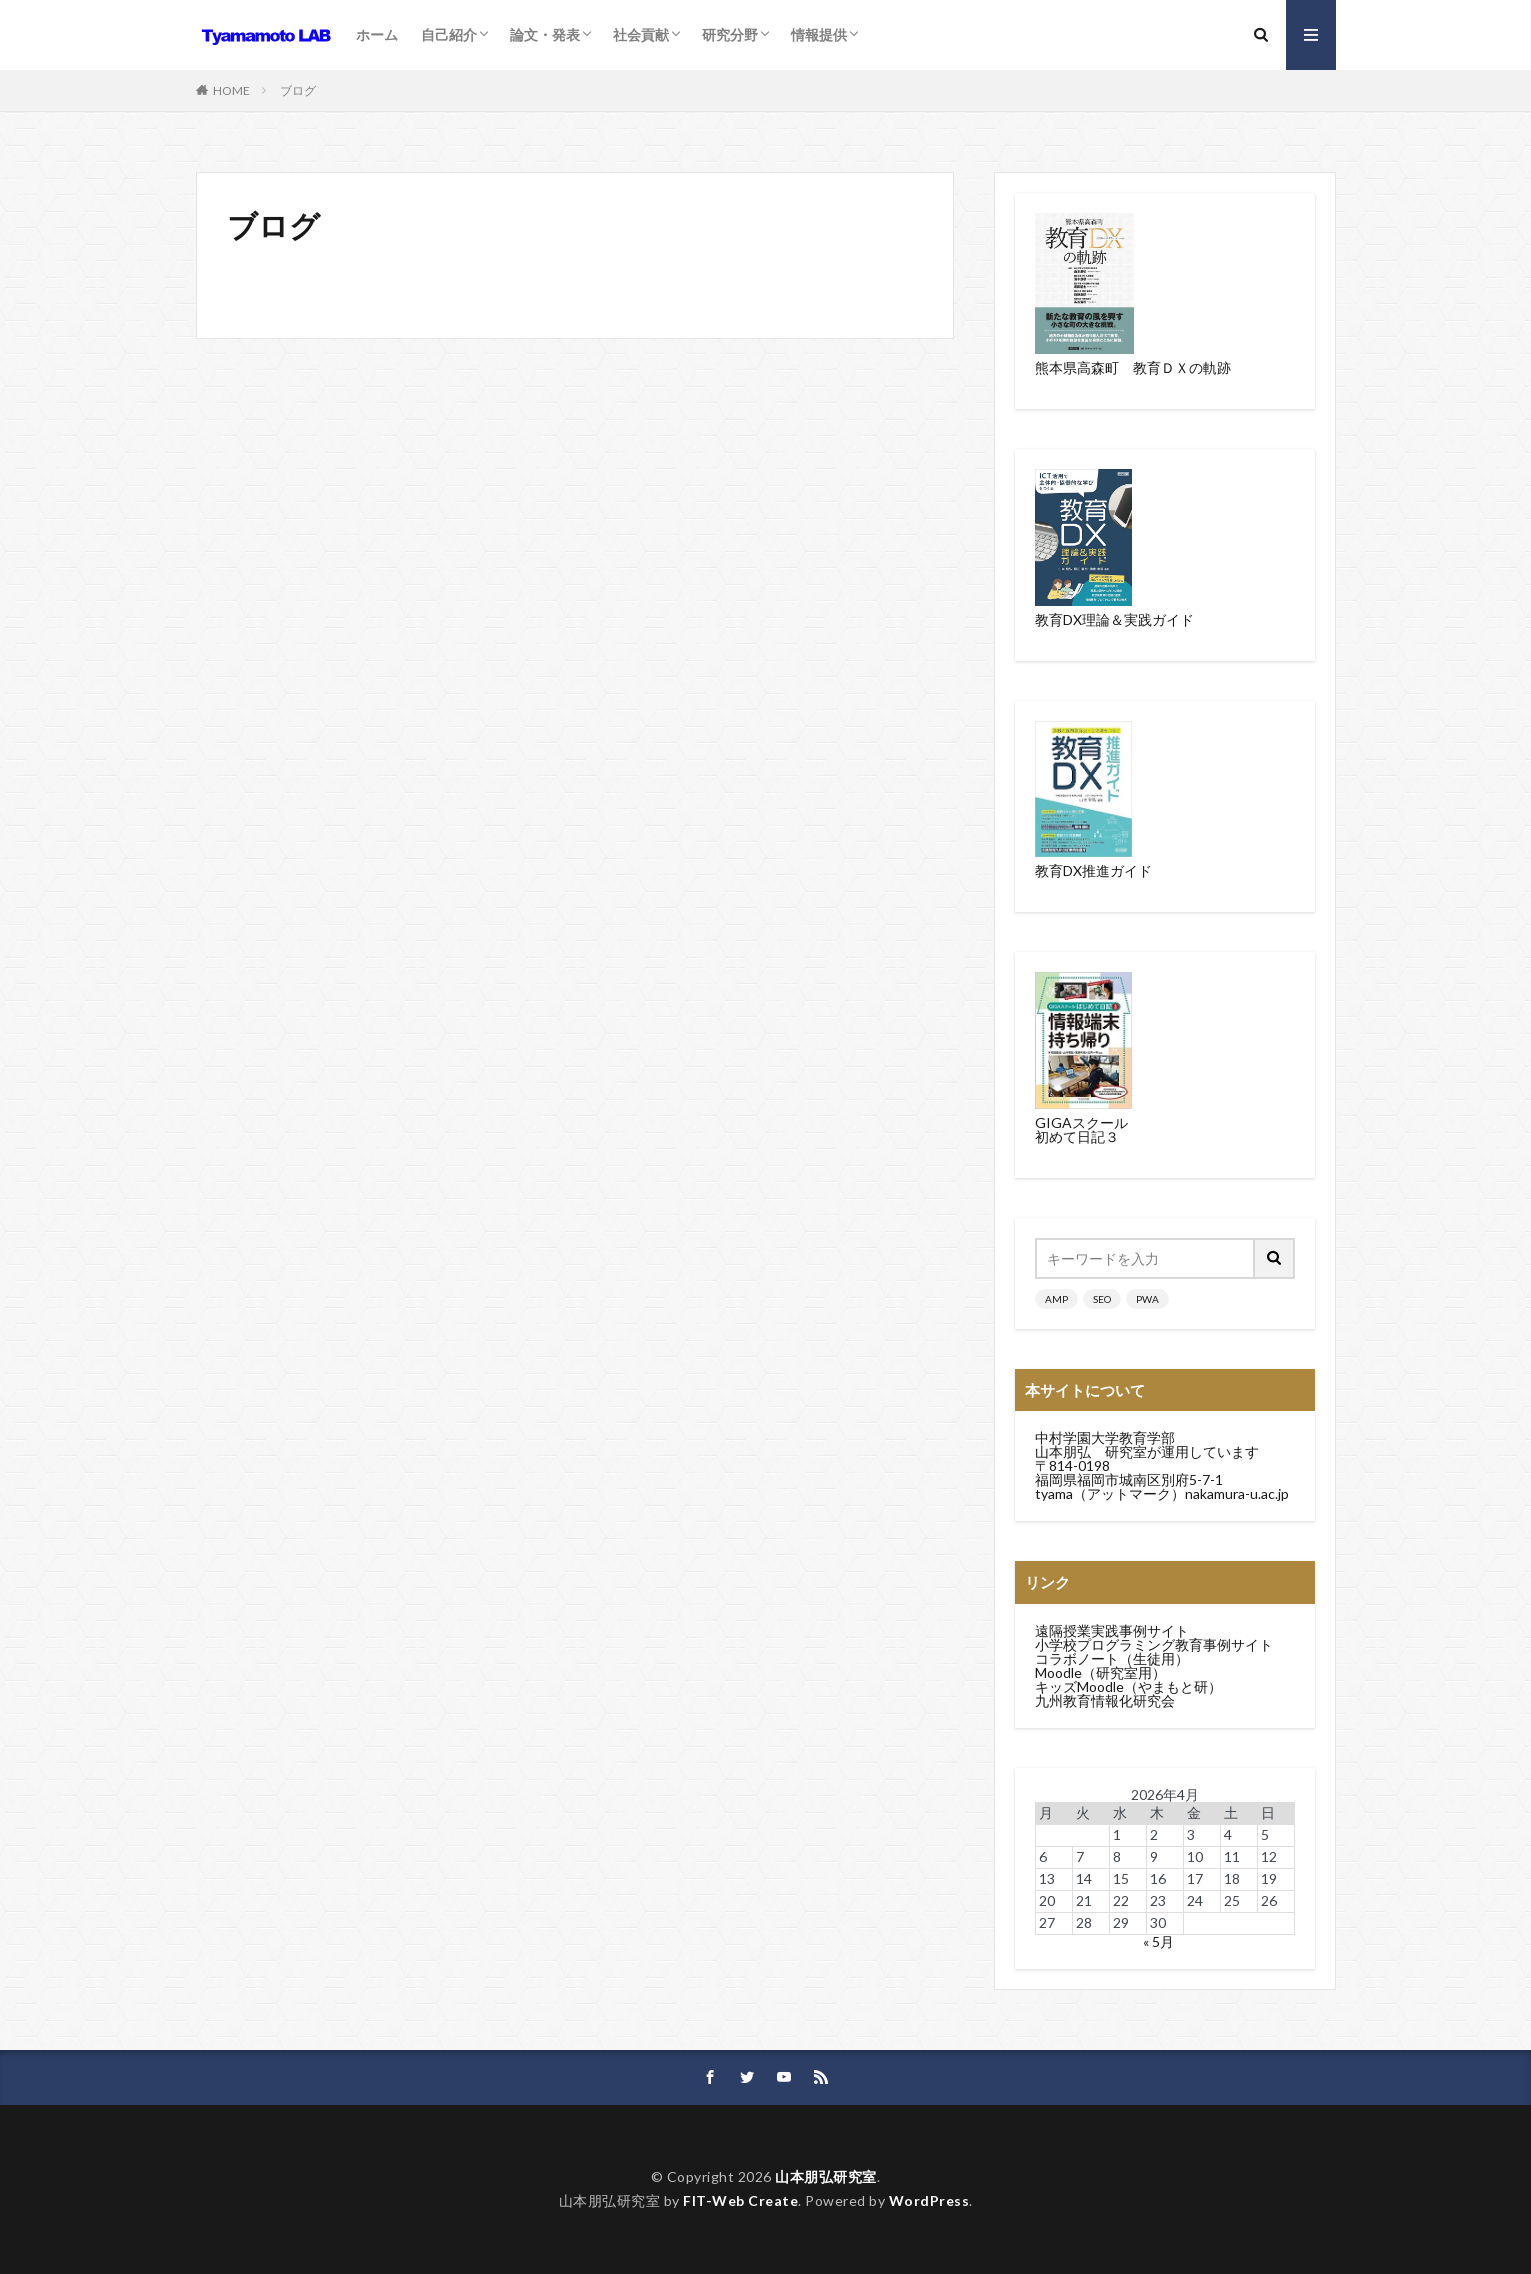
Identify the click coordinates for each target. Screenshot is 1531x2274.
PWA (1147, 1299)
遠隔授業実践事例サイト (1112, 1630)
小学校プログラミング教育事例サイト (1154, 1644)
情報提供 (819, 34)
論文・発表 (545, 34)
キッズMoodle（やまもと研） (1128, 1686)
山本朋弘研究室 (826, 2176)
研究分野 (730, 34)
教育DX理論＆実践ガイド (1114, 619)
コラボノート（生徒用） (1112, 1658)
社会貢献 (641, 34)
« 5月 (1158, 1941)
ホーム (377, 34)
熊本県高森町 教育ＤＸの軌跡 (1133, 367)
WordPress (929, 2200)
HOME (231, 90)
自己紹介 (449, 34)
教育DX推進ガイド (1093, 870)
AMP (1056, 1299)
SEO (1102, 1299)
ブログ (298, 90)
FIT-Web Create (740, 2200)
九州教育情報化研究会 (1105, 1700)
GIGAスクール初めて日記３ (1081, 1129)
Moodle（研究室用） (1100, 1672)
